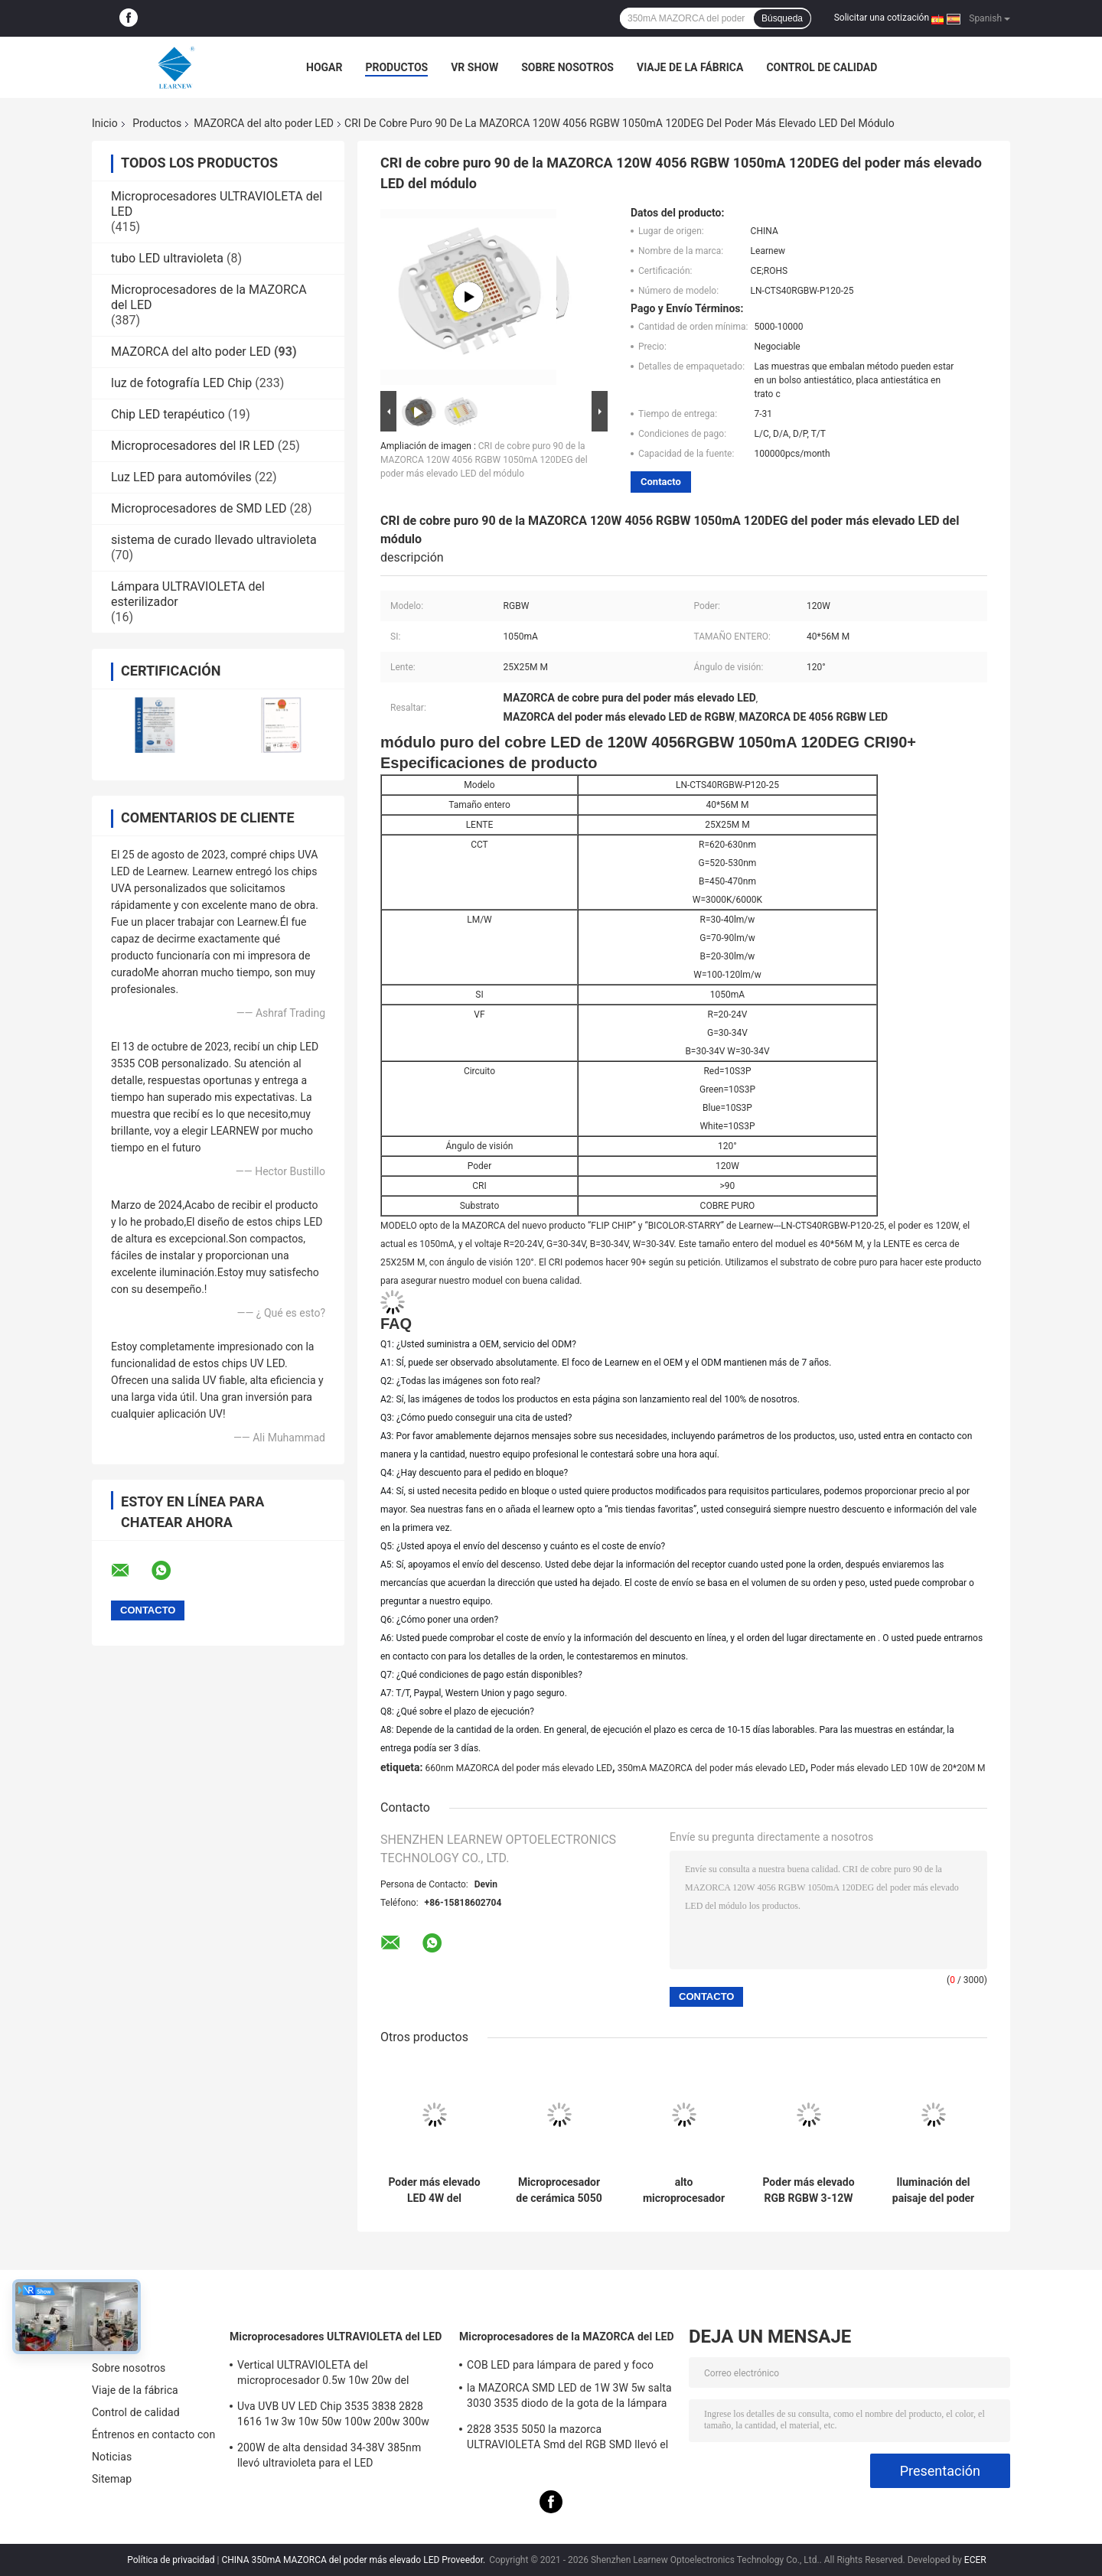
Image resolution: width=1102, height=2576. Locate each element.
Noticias (112, 2457)
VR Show (474, 67)
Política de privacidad (170, 2560)
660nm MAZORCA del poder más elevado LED (518, 1768)
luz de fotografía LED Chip (181, 383)
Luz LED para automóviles (181, 477)
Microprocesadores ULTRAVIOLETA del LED (336, 2336)
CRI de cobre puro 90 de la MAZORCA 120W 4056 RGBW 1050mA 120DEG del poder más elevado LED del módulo (484, 460)
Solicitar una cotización (881, 17)
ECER (975, 2560)
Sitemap (112, 2479)
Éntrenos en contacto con (153, 2434)
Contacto (661, 481)
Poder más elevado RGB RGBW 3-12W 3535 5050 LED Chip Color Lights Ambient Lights (808, 2190)
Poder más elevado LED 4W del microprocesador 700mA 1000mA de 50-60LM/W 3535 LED (434, 2190)
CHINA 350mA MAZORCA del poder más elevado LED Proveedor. (354, 2560)
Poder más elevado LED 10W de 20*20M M (898, 1768)
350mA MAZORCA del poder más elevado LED (712, 1768)
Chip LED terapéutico (168, 414)
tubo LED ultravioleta (167, 258)
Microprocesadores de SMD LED (199, 508)
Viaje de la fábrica (690, 67)
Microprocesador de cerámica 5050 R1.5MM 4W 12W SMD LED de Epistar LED (559, 2190)
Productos (396, 67)
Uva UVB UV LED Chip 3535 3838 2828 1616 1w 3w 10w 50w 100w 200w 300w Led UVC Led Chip (333, 2416)
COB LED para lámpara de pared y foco (560, 2365)
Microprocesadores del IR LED (193, 445)
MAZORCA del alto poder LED (264, 123)
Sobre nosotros (567, 67)
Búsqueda (782, 18)
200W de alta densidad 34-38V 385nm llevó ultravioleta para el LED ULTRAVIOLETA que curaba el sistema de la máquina (336, 2457)
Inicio (105, 123)
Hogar (324, 67)
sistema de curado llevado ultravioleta (214, 539)
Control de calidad (821, 67)
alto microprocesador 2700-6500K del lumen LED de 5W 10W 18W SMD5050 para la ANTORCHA (684, 2190)
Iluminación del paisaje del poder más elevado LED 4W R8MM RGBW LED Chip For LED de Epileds (933, 2190)
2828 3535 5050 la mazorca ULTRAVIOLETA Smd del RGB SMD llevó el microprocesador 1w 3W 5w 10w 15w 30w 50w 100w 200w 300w (569, 2439)
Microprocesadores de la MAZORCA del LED (566, 2336)
